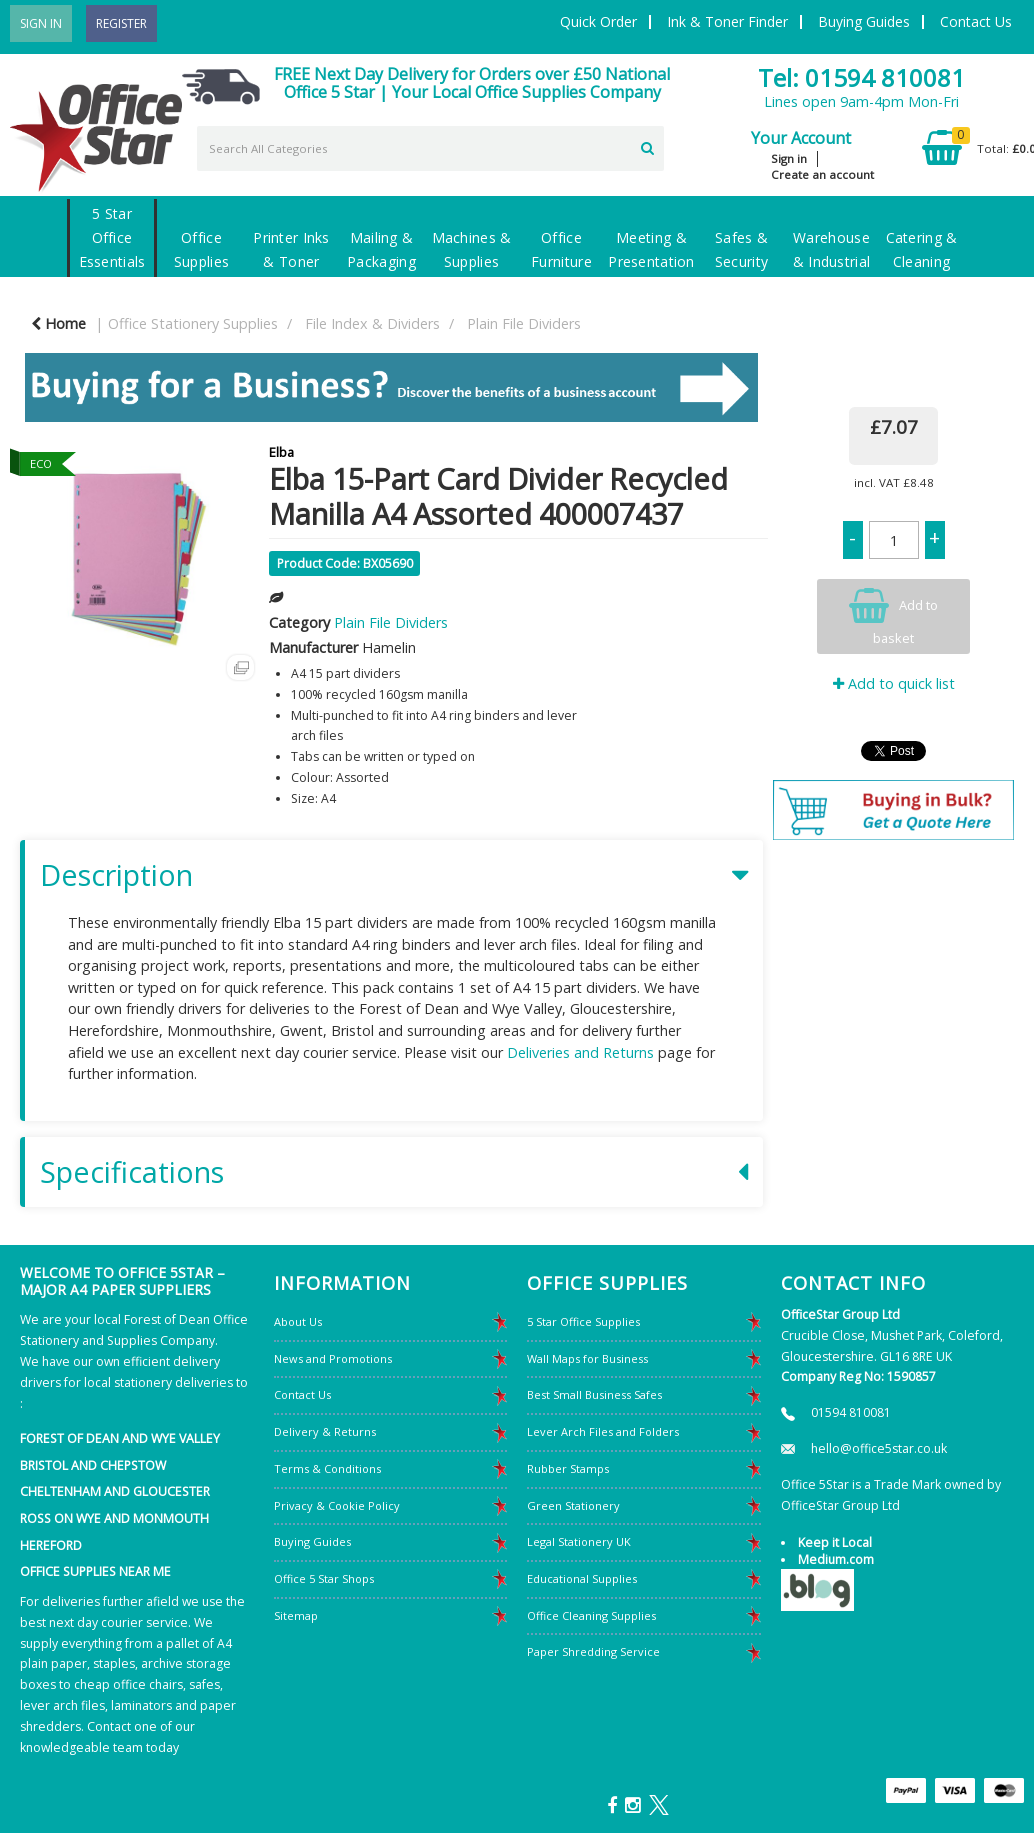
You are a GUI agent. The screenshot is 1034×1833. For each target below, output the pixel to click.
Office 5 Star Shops (324, 1578)
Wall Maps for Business (587, 1358)
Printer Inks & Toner (291, 249)
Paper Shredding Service (593, 1651)
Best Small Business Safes (594, 1394)
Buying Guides (864, 21)
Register (121, 23)
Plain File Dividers (524, 323)
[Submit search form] (647, 146)
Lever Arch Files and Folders (603, 1431)
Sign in (789, 158)
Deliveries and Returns (580, 1052)
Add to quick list (894, 683)
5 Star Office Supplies (583, 1321)
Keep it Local (835, 1542)
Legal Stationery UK (579, 1541)
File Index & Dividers (372, 323)
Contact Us (976, 21)
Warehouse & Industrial (831, 249)
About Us (298, 1321)
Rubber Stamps (568, 1468)
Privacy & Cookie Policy (337, 1505)
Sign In (41, 23)
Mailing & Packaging (381, 249)
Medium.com (836, 1559)
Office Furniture (561, 249)
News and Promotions (333, 1358)
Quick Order (598, 21)
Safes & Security (741, 249)
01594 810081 (851, 1412)
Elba (281, 452)
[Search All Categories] (430, 148)
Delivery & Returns (325, 1431)
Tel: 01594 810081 (861, 77)
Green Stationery (573, 1505)
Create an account (822, 174)
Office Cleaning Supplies (591, 1615)
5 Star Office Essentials (112, 237)
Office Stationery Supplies (193, 323)
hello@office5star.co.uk (879, 1448)
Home (58, 323)
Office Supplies (201, 249)
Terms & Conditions (327, 1468)
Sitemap (296, 1615)
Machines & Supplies (472, 249)
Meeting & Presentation (651, 249)
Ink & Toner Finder (727, 21)
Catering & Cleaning (922, 249)
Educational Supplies (582, 1578)
